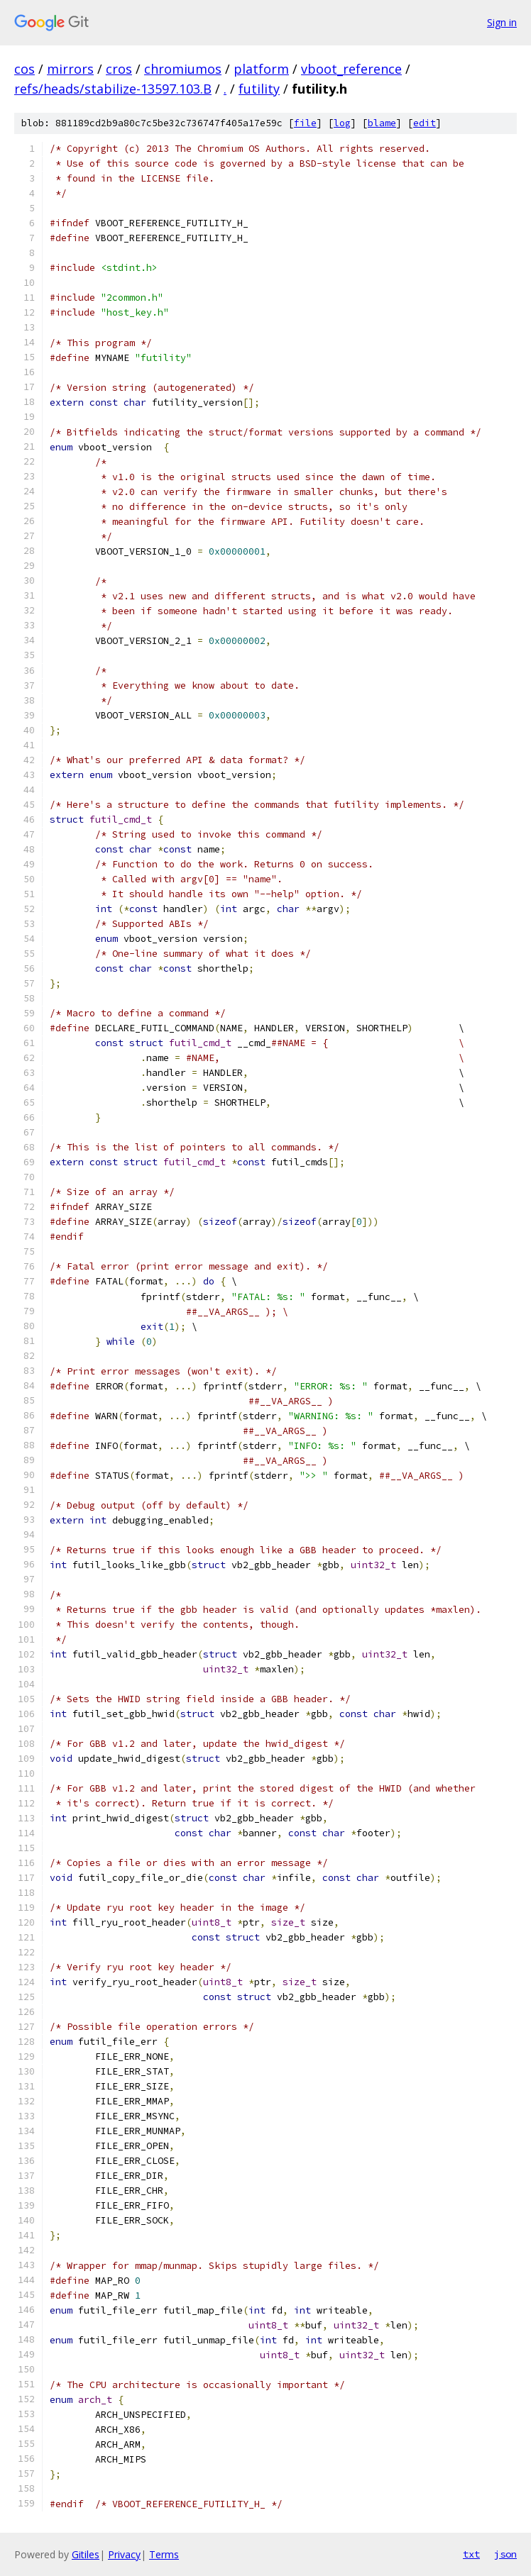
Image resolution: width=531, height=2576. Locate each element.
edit (424, 123)
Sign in (502, 22)
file (305, 123)
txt (471, 2554)
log (342, 123)
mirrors (70, 68)
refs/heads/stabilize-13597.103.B (113, 88)
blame (382, 123)
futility (259, 88)
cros (119, 68)
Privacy (124, 2554)
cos (24, 68)
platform (261, 68)
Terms (164, 2554)
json (505, 2554)
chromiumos (182, 68)
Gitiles (85, 2554)
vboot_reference (351, 68)
